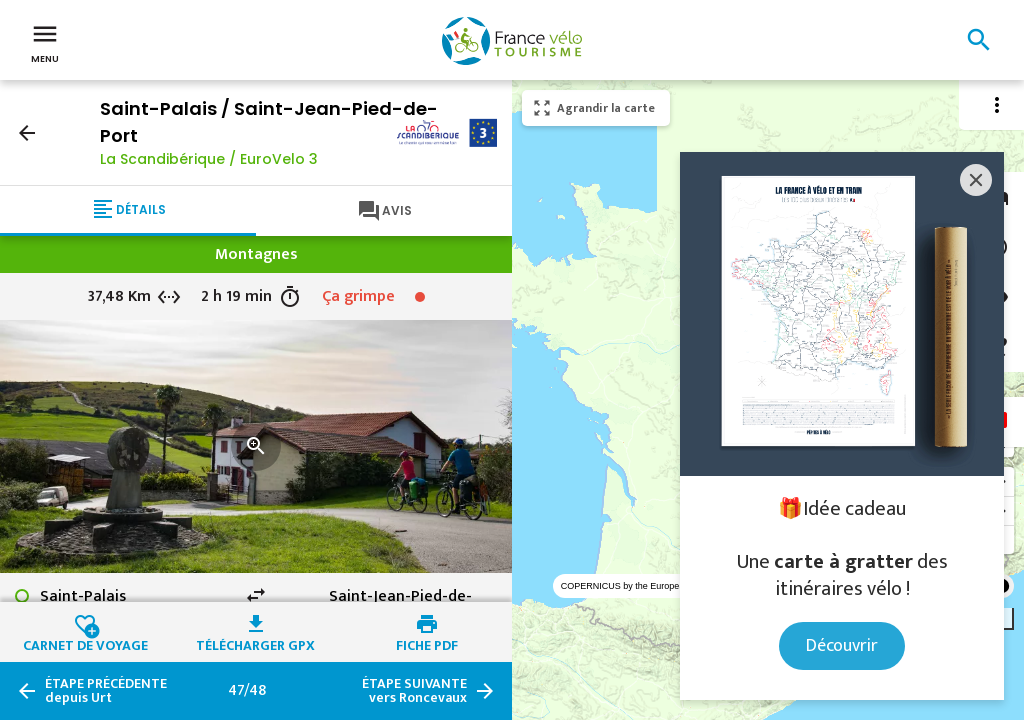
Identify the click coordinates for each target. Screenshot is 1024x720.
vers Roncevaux (414, 691)
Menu (45, 42)
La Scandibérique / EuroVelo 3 (209, 159)
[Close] (976, 180)
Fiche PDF (427, 643)
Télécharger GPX (255, 643)
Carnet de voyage (85, 643)
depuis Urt (106, 691)
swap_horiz (256, 595)
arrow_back (27, 133)
